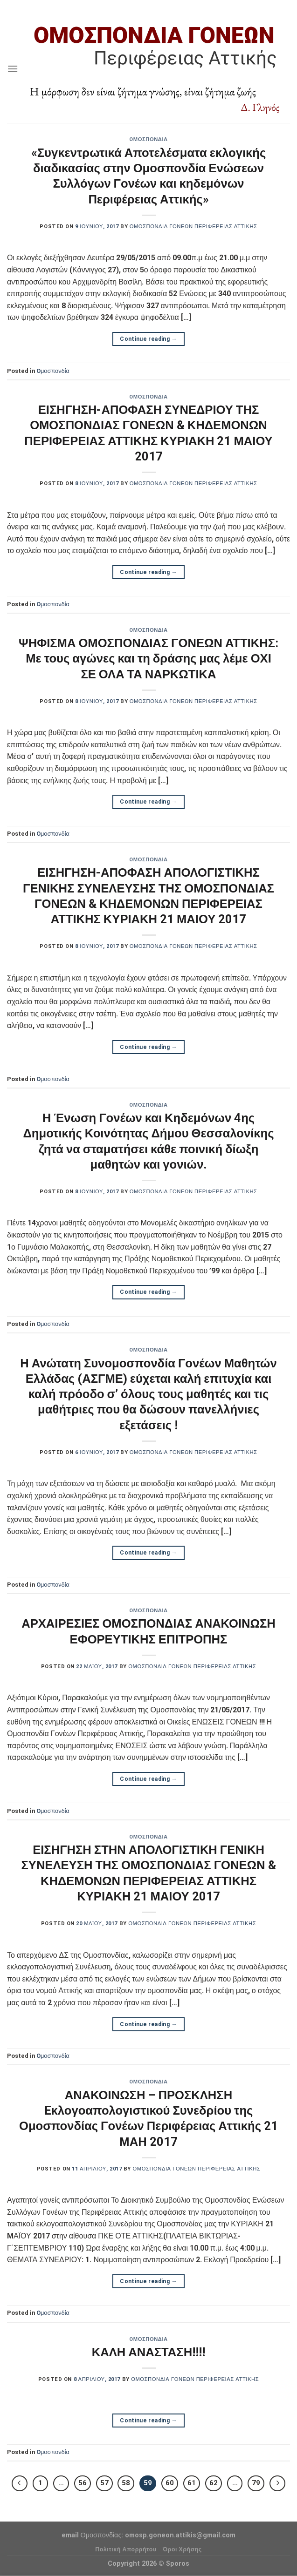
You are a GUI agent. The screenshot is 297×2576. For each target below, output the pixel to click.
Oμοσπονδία (148, 139)
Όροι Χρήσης (182, 2549)
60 (170, 2483)
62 (213, 2483)
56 (82, 2483)
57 (104, 2483)
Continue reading (148, 339)
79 (256, 2483)
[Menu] (12, 68)
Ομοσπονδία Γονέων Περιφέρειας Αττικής (193, 226)
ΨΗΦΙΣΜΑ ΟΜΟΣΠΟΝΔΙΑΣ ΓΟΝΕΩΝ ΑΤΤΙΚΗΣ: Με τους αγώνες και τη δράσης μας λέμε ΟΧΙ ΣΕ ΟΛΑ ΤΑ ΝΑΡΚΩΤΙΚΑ (148, 658)
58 (126, 2483)
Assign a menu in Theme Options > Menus (149, 6)
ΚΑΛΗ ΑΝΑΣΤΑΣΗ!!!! (148, 2352)
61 (191, 2483)
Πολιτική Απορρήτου (125, 2549)
